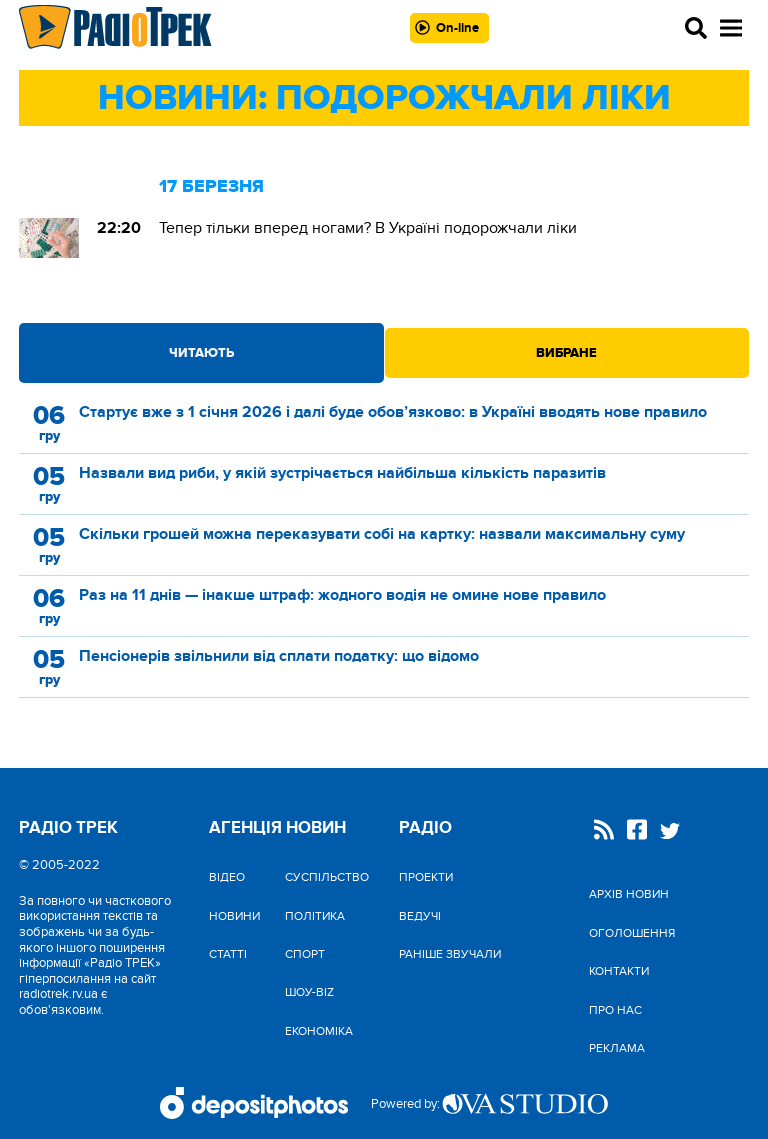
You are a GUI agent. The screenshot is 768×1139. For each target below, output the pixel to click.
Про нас (615, 1010)
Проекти (426, 877)
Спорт (305, 954)
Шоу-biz (309, 992)
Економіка (319, 1031)
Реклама (617, 1048)
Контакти (619, 971)
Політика (315, 916)
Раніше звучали (450, 954)
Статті (228, 954)
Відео (227, 877)
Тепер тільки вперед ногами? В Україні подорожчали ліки (368, 228)
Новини (234, 916)
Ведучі (420, 916)
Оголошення (632, 933)
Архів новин (629, 894)
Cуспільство (327, 877)
